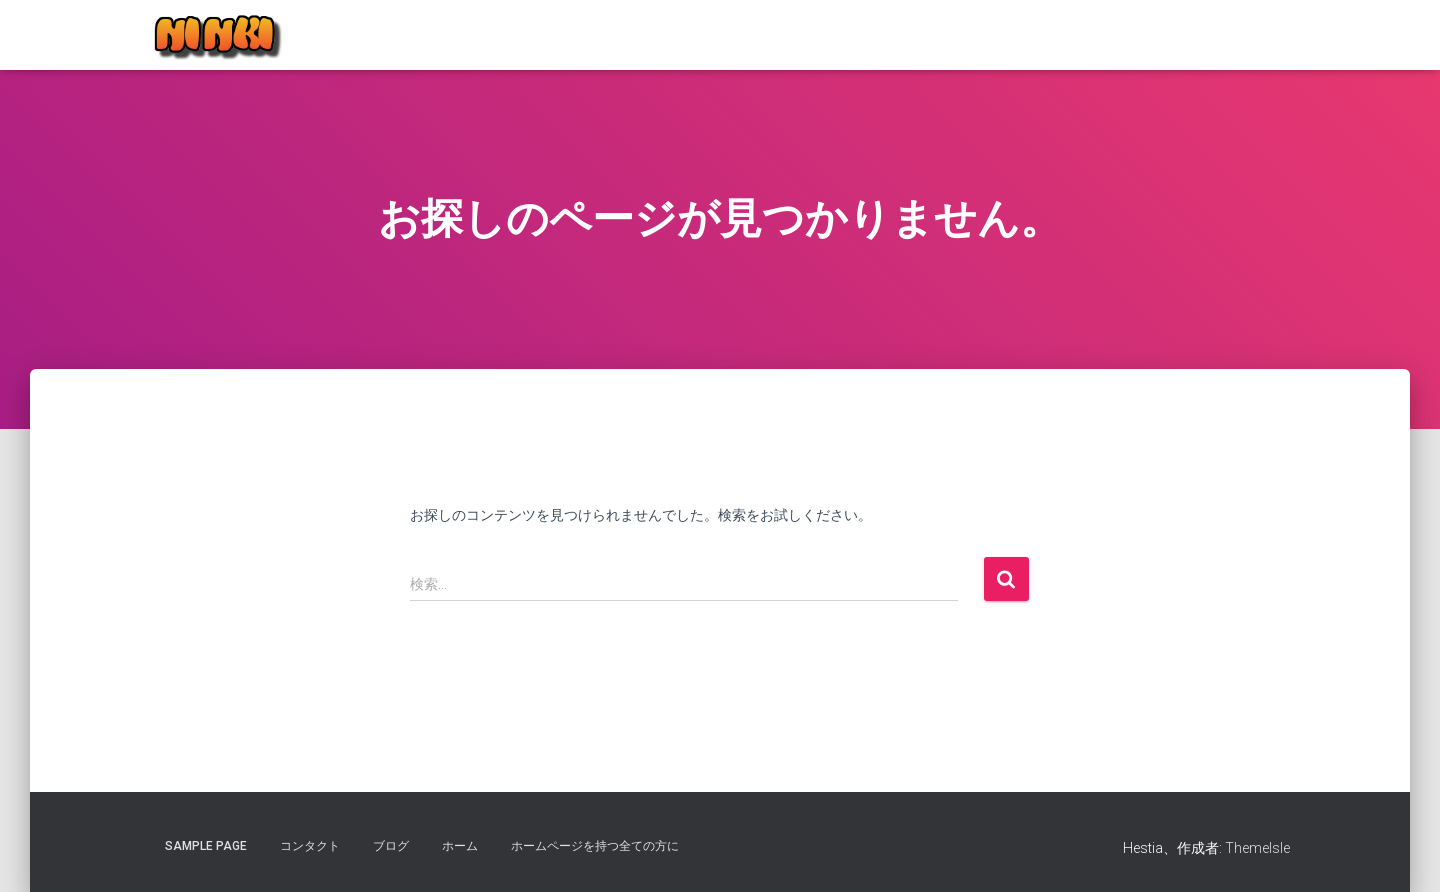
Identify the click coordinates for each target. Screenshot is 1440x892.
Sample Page (206, 846)
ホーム (460, 846)
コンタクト (310, 846)
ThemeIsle (1257, 848)
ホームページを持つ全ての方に (595, 846)
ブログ (391, 846)
